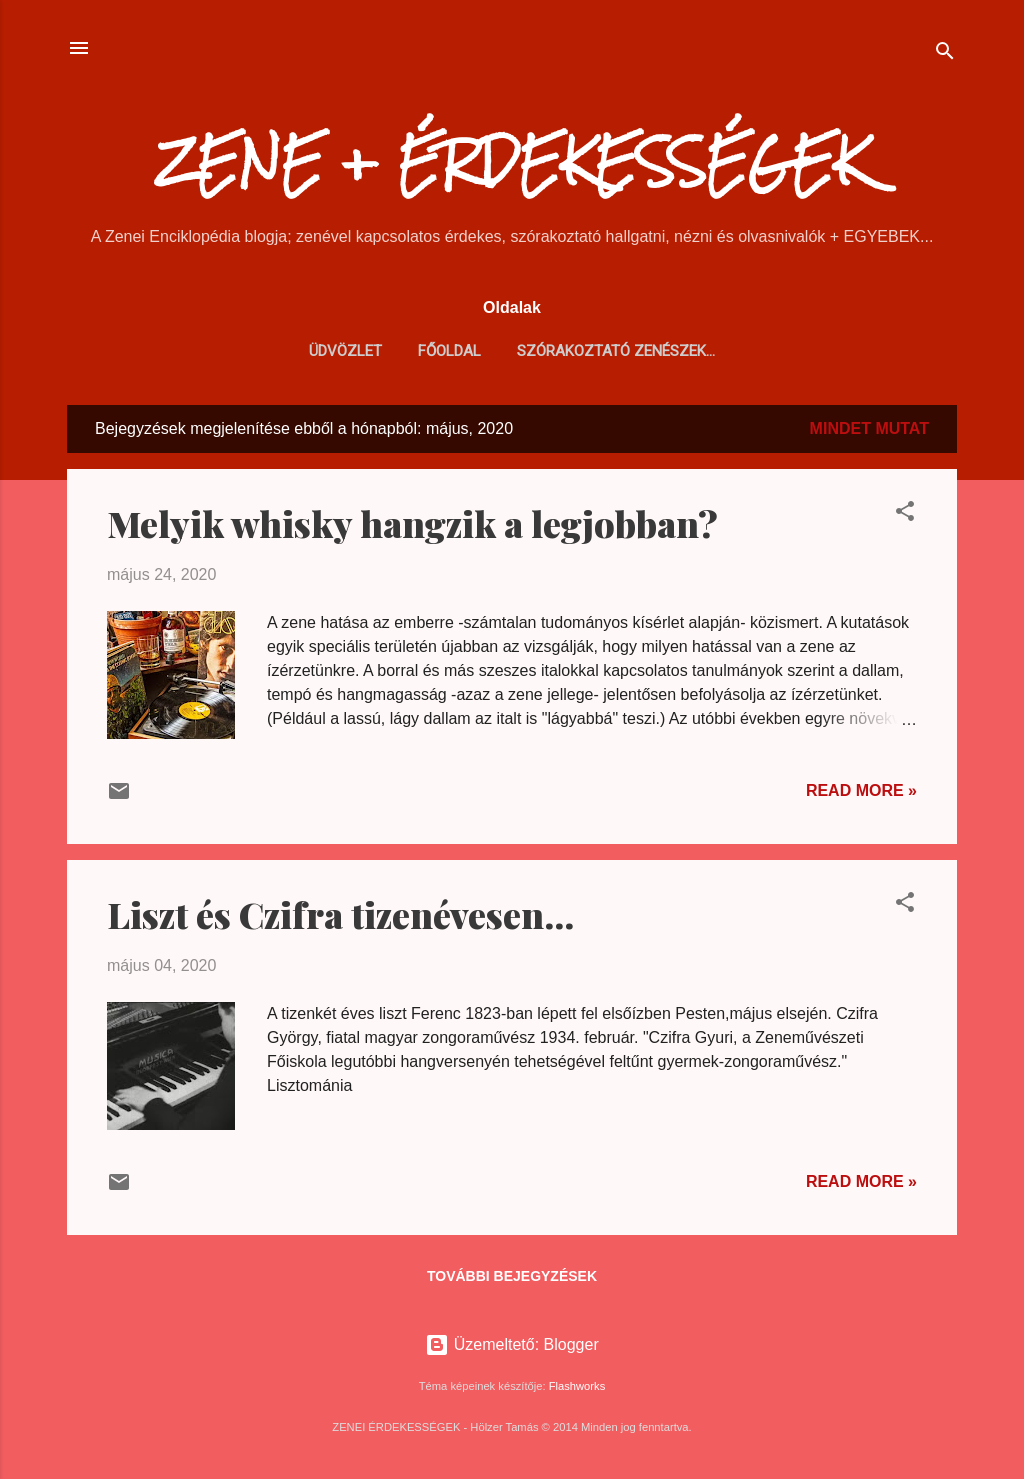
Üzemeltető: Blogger (511, 1344)
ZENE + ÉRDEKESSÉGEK (512, 162)
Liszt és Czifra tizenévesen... (340, 914)
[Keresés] (945, 54)
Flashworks (577, 1386)
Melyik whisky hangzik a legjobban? (412, 523)
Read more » (861, 790)
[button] (905, 514)
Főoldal (449, 351)
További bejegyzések (512, 1276)
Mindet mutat (869, 428)
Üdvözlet (345, 351)
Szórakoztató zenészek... (616, 351)
